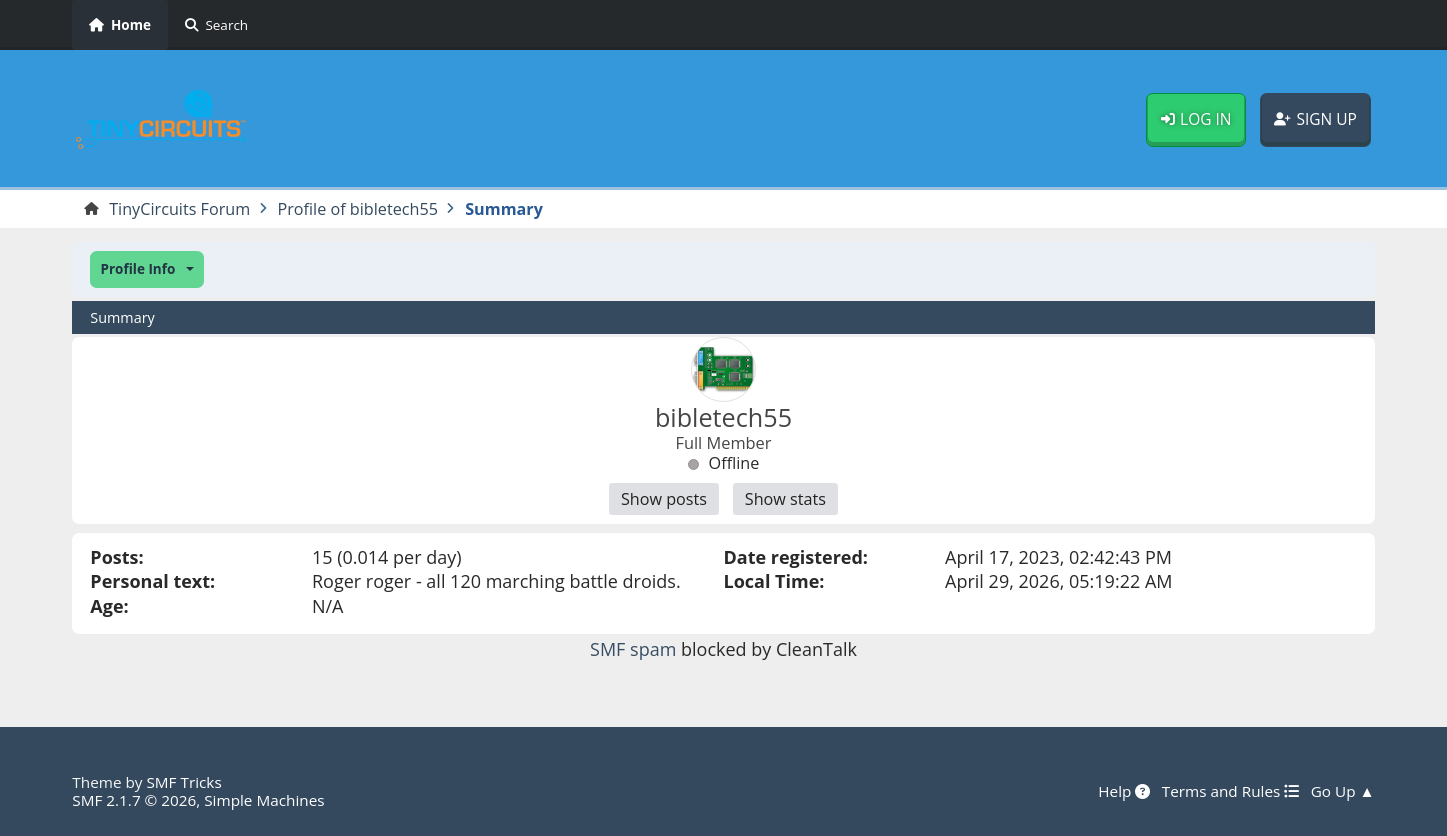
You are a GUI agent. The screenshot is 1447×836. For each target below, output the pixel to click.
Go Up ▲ (1343, 791)
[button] (146, 269)
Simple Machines (264, 800)
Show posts (664, 499)
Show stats (785, 499)
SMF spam (633, 649)
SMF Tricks (183, 782)
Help (1124, 791)
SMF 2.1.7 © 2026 (134, 800)
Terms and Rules (1230, 791)
